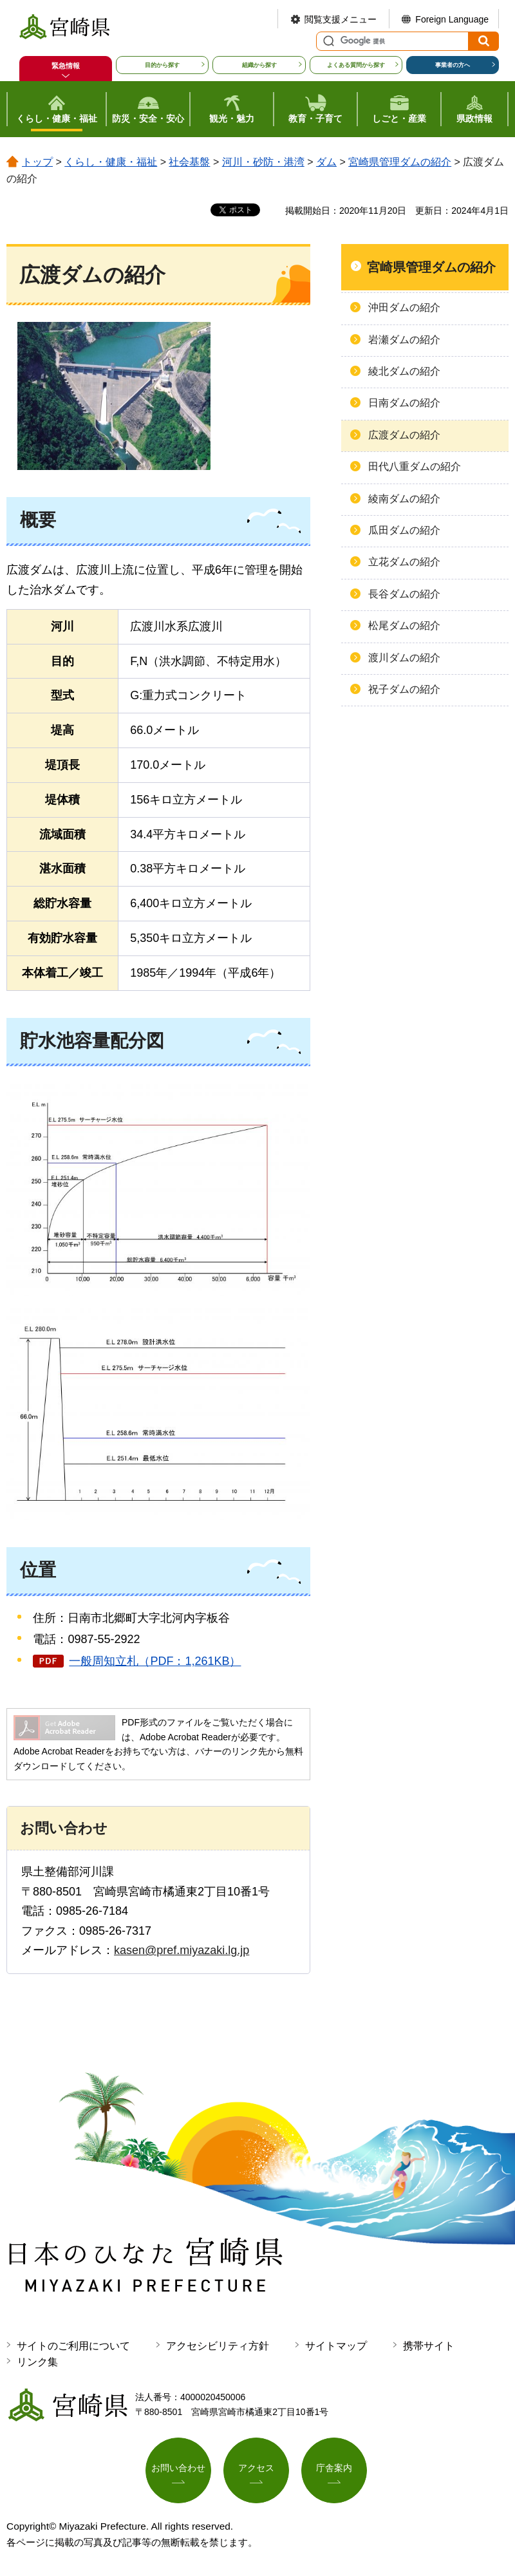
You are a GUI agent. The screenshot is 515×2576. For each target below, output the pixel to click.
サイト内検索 (327, 41)
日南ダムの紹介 (404, 402)
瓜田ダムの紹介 (404, 530)
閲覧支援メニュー (340, 19)
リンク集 (37, 2361)
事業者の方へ (452, 65)
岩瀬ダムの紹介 (404, 339)
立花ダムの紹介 (404, 561)
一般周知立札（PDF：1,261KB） (155, 1661)
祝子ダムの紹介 (404, 689)
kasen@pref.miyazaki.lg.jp (181, 1950)
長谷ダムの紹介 (404, 593)
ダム (326, 161)
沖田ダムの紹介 (404, 307)
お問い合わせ (178, 2468)
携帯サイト (428, 2345)
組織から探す (259, 65)
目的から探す (162, 65)
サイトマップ (336, 2345)
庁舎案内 (334, 2468)
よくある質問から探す (356, 65)
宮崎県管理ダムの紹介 (399, 161)
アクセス (256, 2468)
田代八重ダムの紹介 (414, 466)
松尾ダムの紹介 (404, 625)
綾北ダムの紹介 (404, 371)
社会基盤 (189, 161)
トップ (37, 161)
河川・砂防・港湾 (263, 161)
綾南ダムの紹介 (404, 498)
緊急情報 (66, 66)
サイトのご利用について (73, 2345)
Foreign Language (452, 19)
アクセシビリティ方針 (217, 2345)
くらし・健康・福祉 (110, 161)
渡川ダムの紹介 (404, 657)
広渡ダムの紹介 (404, 434)
